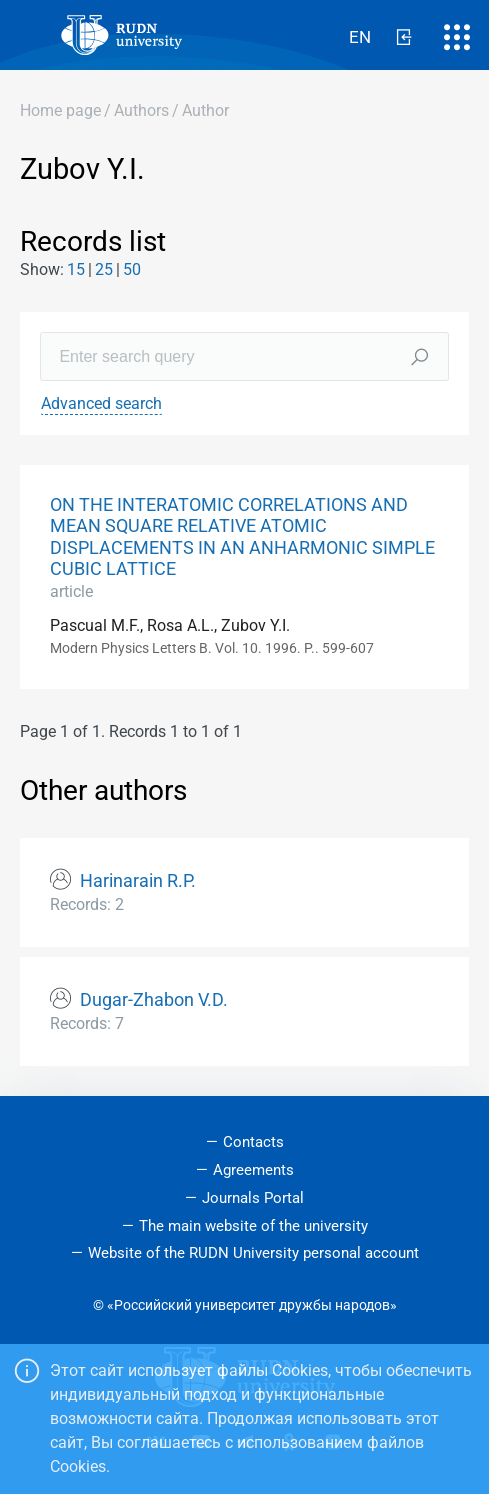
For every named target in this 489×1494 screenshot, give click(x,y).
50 (132, 269)
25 (104, 269)
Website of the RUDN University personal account (253, 1253)
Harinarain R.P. (138, 881)
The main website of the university (253, 1226)
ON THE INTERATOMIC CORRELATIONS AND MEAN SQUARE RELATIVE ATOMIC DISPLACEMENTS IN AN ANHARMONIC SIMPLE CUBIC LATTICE (242, 536)
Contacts (253, 1142)
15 (76, 269)
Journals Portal (253, 1198)
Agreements (253, 1170)
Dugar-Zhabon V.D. (154, 1000)
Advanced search (101, 403)
